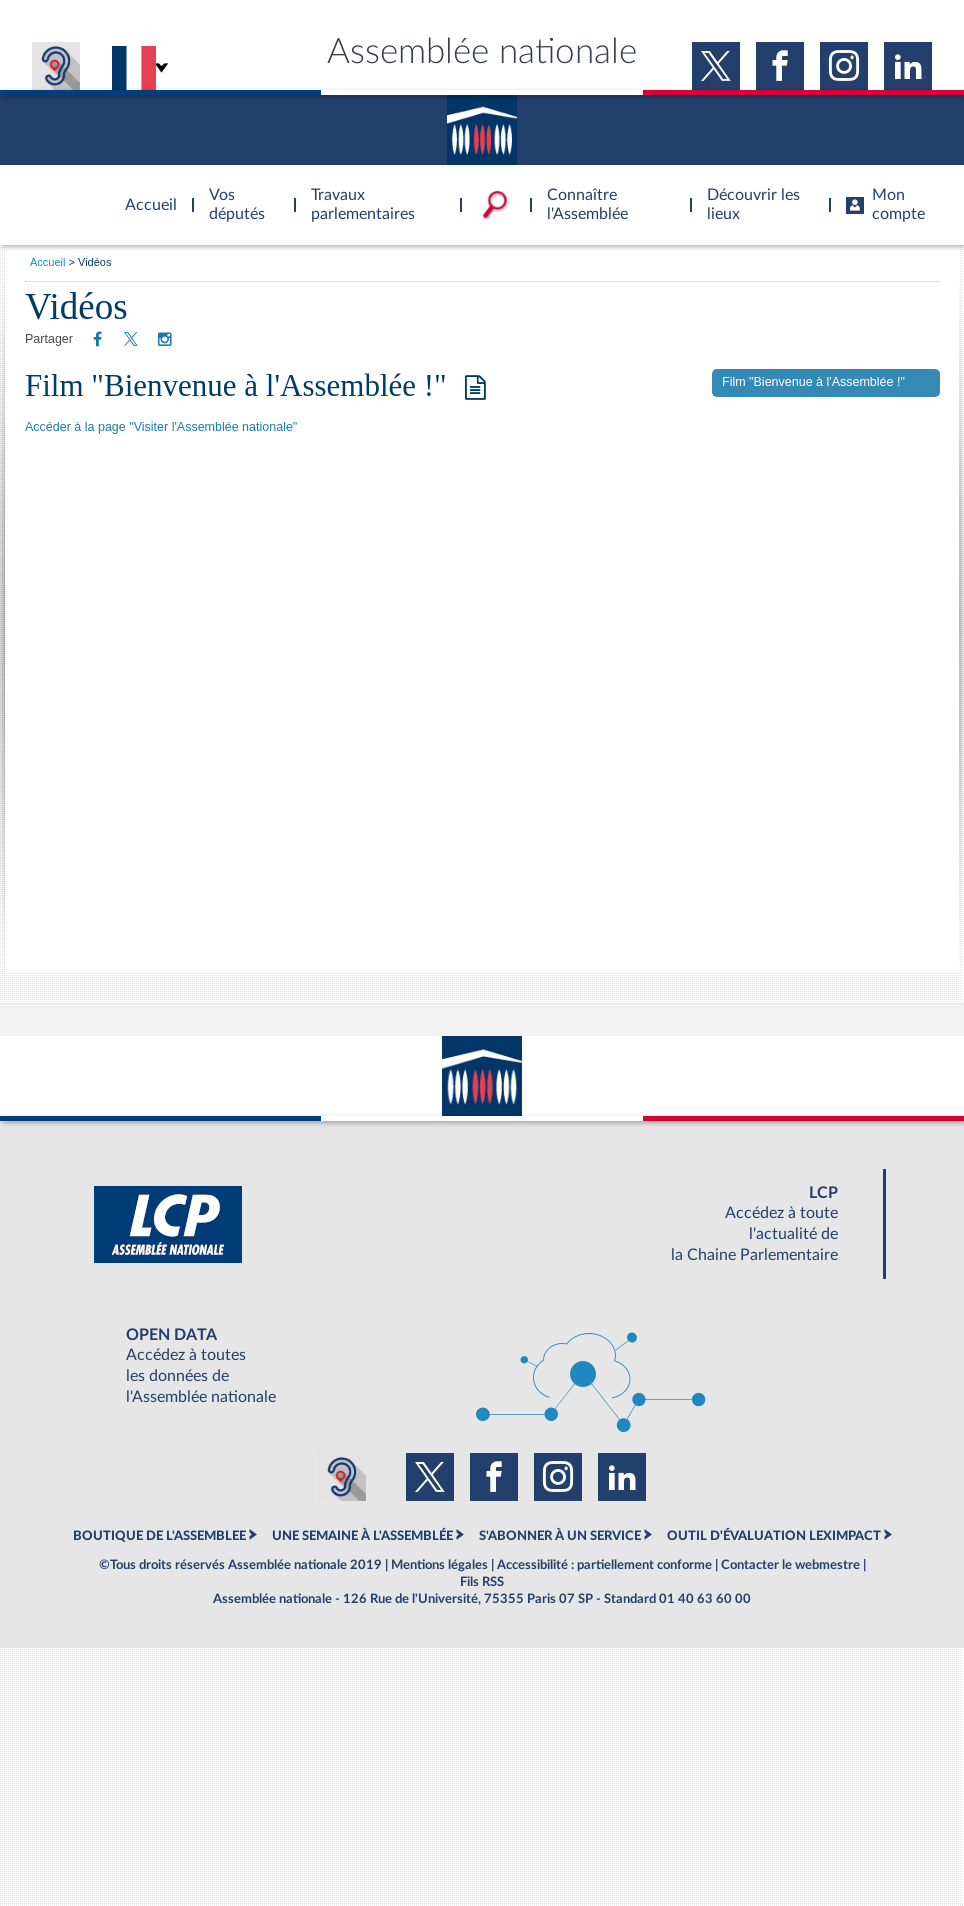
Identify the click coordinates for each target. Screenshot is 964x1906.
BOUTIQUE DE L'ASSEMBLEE (159, 1536)
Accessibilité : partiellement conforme (604, 1565)
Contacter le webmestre (790, 1565)
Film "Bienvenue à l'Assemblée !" (255, 385)
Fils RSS (482, 1582)
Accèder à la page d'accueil (144, 193)
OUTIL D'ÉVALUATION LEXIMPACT (774, 1536)
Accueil (47, 262)
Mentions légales (439, 1565)
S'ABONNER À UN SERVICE (560, 1536)
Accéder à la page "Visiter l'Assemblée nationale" (161, 427)
